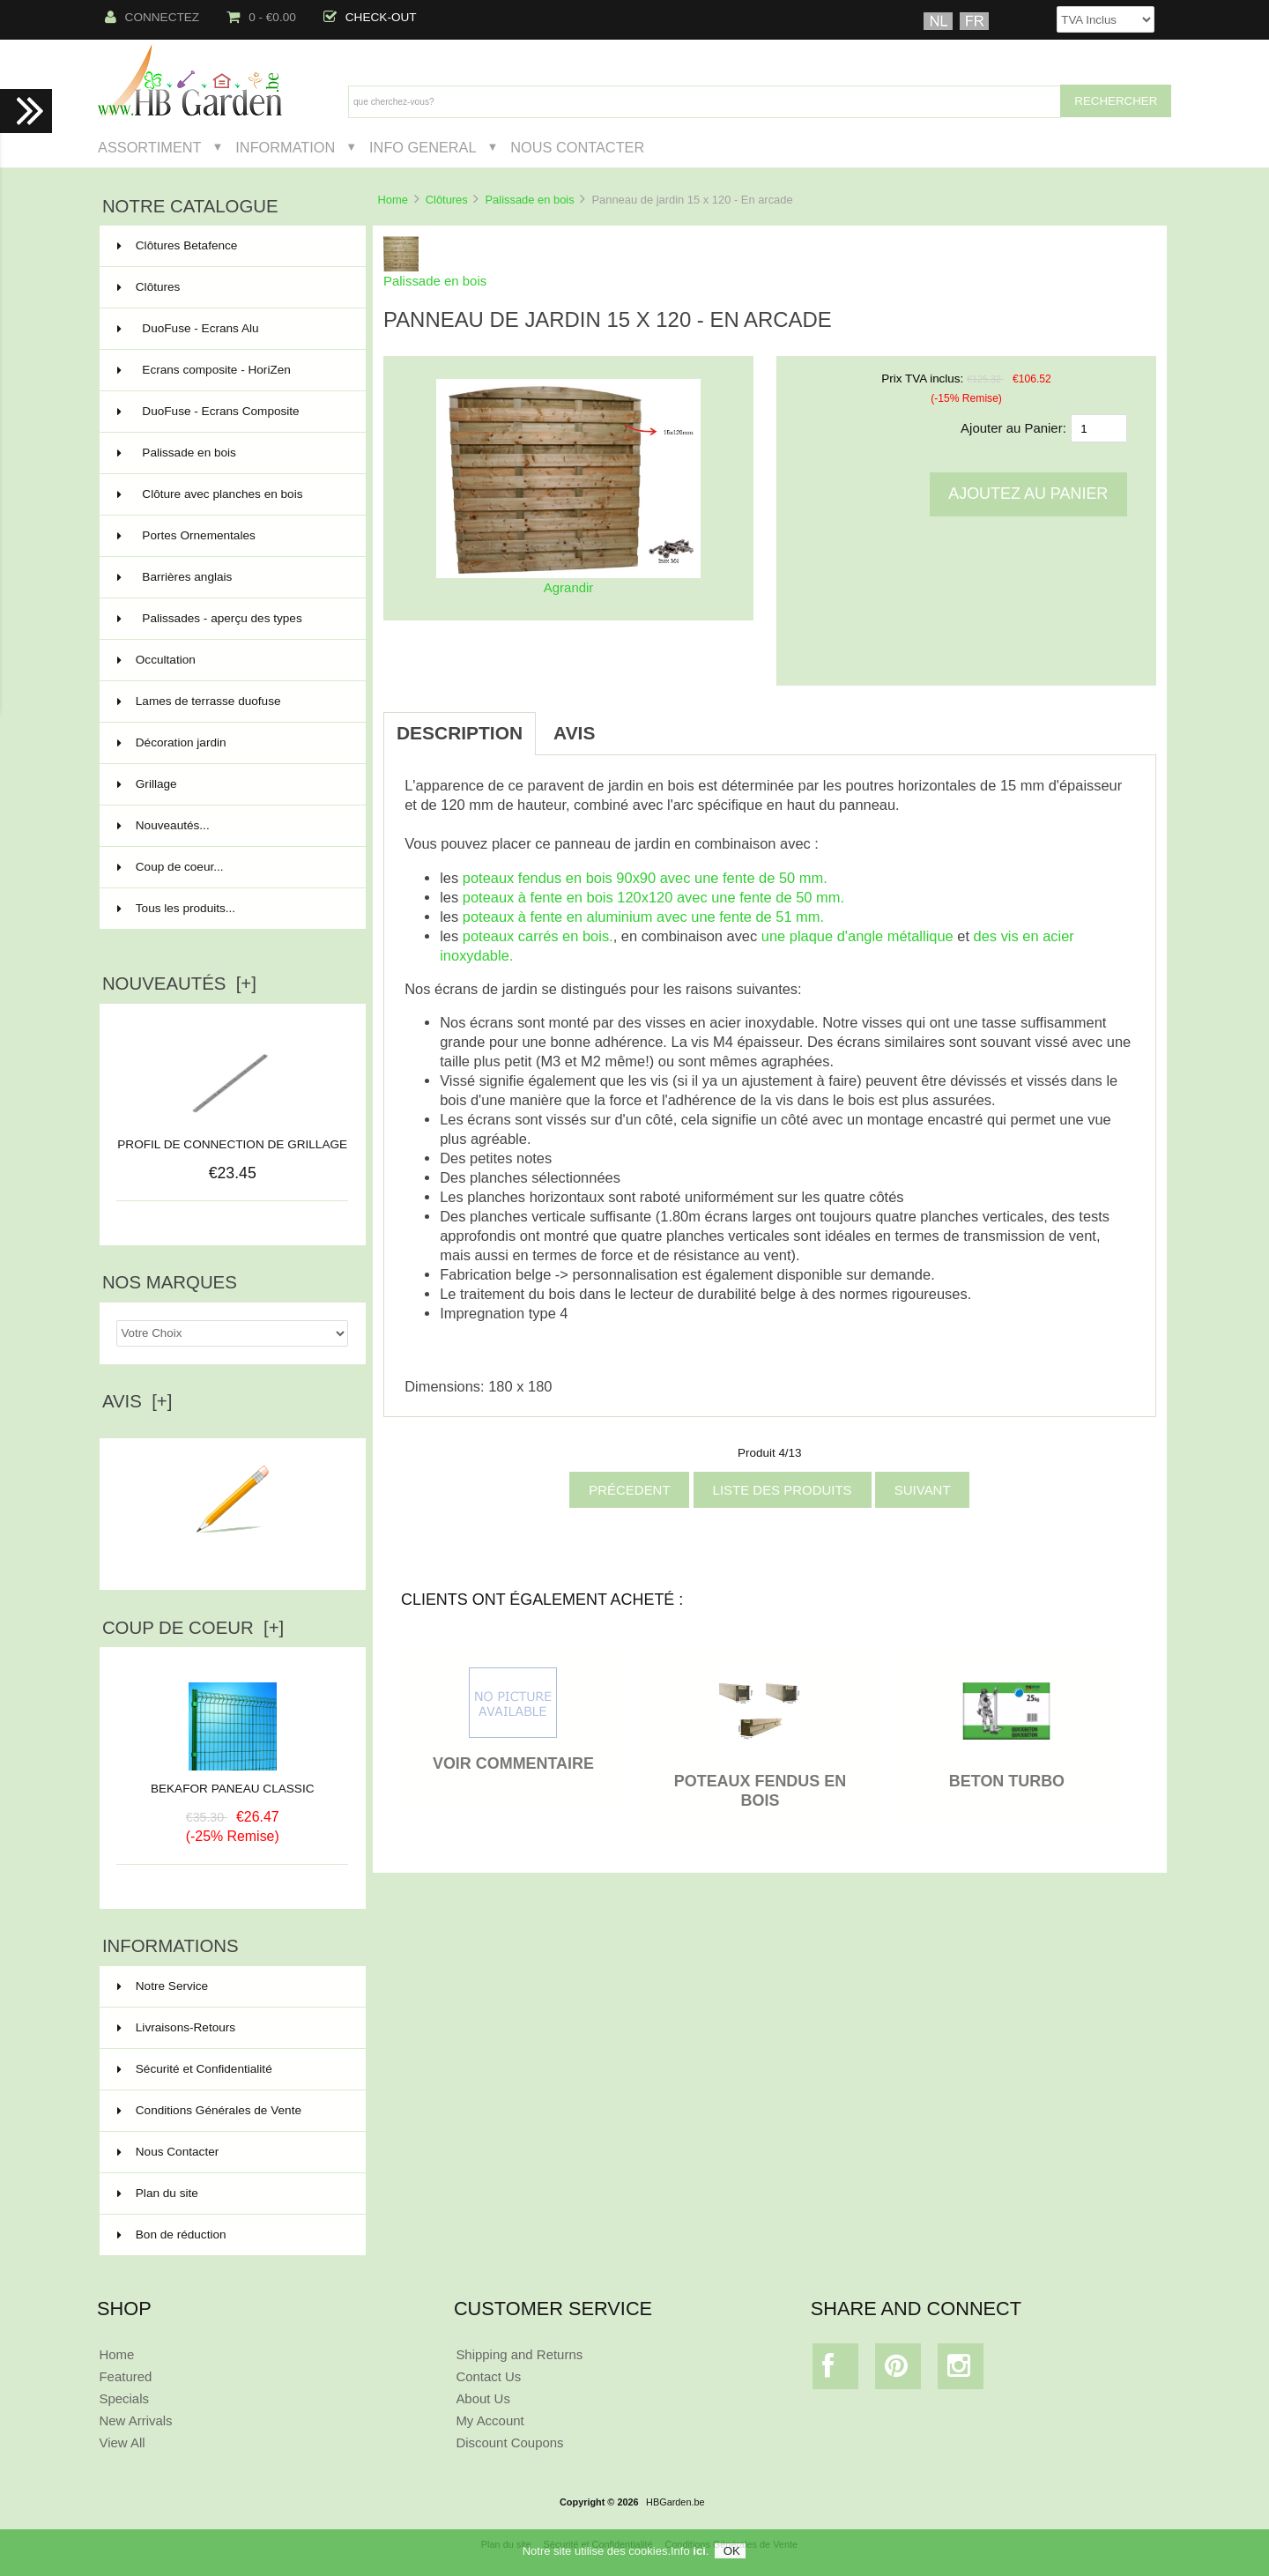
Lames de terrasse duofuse (231, 701)
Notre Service (162, 1986)
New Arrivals (135, 2420)
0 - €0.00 (261, 17)
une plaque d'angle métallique (857, 936)
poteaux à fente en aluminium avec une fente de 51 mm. (643, 916)
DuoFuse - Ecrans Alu (231, 328)
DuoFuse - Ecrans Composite (231, 411)
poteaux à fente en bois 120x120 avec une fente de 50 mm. (653, 897)
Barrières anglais (231, 577)
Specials (124, 2398)
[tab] (630, 723)
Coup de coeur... (170, 866)
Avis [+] (137, 1401)
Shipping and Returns (519, 2354)
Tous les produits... (176, 908)
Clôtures (447, 199)
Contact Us (488, 2376)
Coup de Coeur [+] (193, 1627)
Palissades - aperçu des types (231, 618)
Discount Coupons (509, 2442)
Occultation (231, 660)
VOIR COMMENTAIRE (513, 1763)
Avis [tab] (574, 733)
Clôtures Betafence (231, 246)
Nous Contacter (577, 147)
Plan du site (157, 2193)
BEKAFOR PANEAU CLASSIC (233, 1782)
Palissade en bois (530, 199)
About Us (483, 2398)
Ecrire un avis (233, 1555)
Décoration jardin (231, 743)
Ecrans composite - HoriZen (231, 370)
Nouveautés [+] (179, 983)
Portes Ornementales (231, 536)
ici (699, 2550)
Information (285, 147)
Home (392, 199)
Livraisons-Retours (176, 2027)
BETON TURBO (1007, 1781)
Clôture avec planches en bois (231, 494)
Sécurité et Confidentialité (194, 2068)
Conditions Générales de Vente (209, 2110)
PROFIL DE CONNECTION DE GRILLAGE (232, 1144)
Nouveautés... (163, 825)
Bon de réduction (171, 2234)
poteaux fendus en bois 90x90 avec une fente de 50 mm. (645, 878)
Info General (422, 147)
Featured (125, 2376)
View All (122, 2442)
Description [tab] (460, 733)
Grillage (231, 784)
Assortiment (150, 147)
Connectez (152, 17)
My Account (489, 2420)
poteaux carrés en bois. (538, 936)
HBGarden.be (675, 2502)
